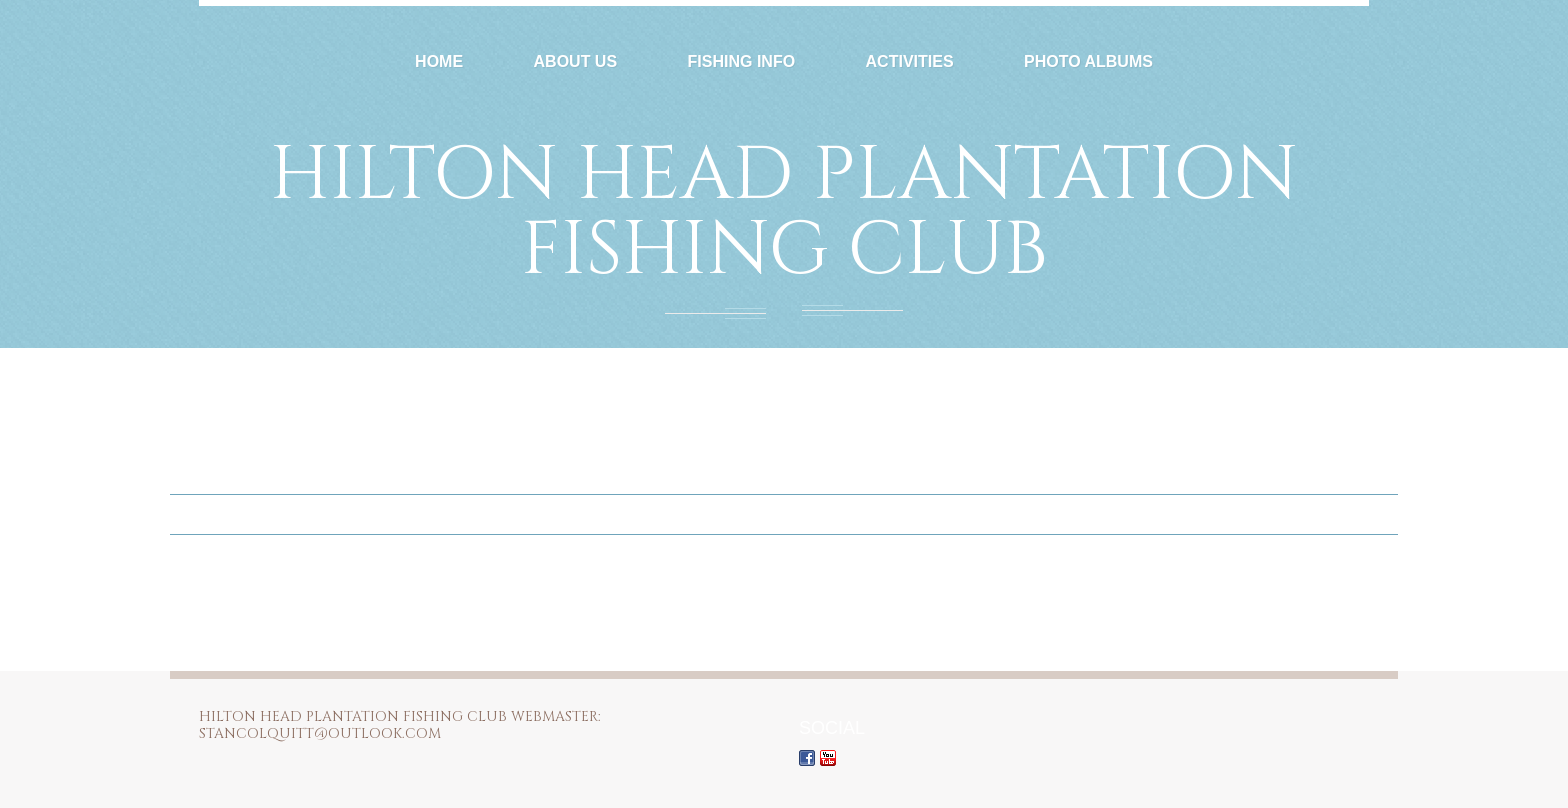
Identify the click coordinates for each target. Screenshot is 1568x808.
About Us (576, 61)
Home (439, 61)
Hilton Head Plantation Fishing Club (784, 213)
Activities (910, 61)
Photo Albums (1088, 61)
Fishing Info (742, 61)
